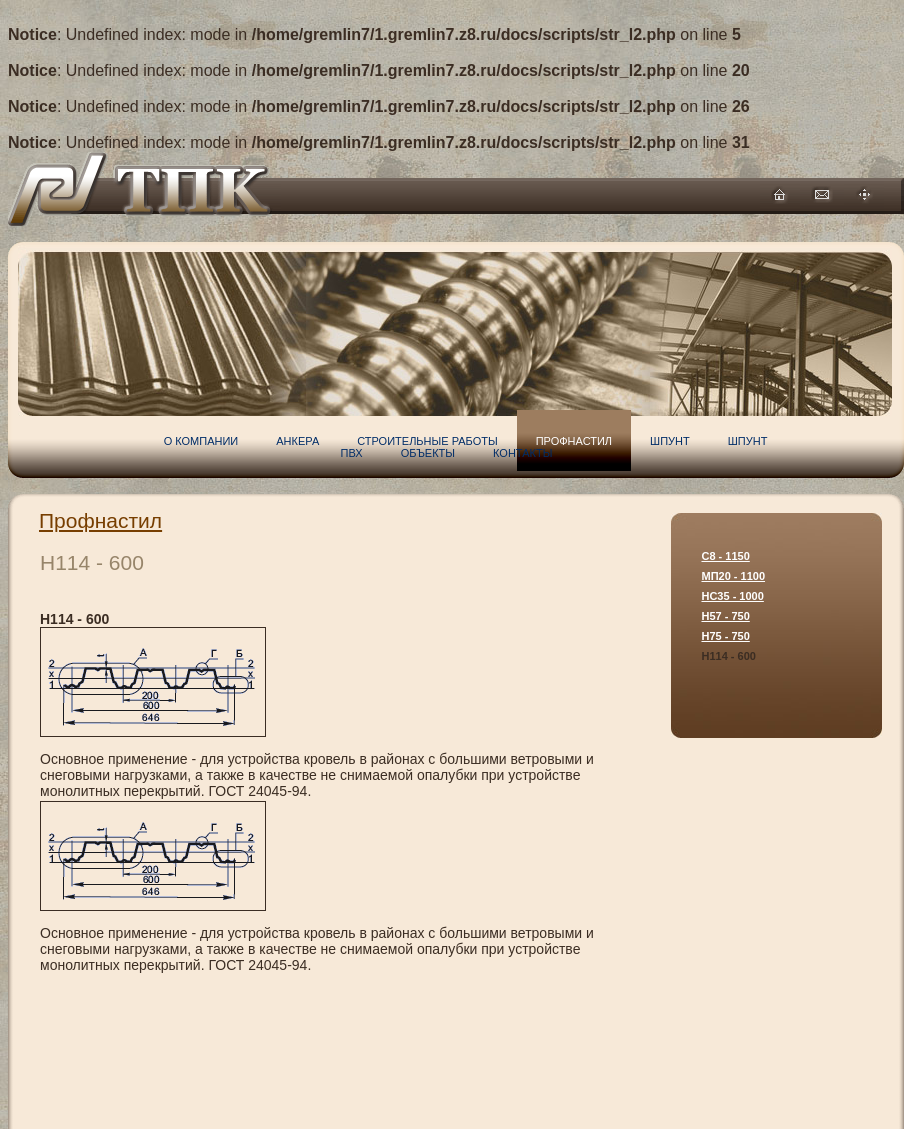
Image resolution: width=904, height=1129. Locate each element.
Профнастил (100, 520)
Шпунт (670, 441)
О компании (201, 441)
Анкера (297, 441)
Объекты (428, 453)
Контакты (522, 453)
